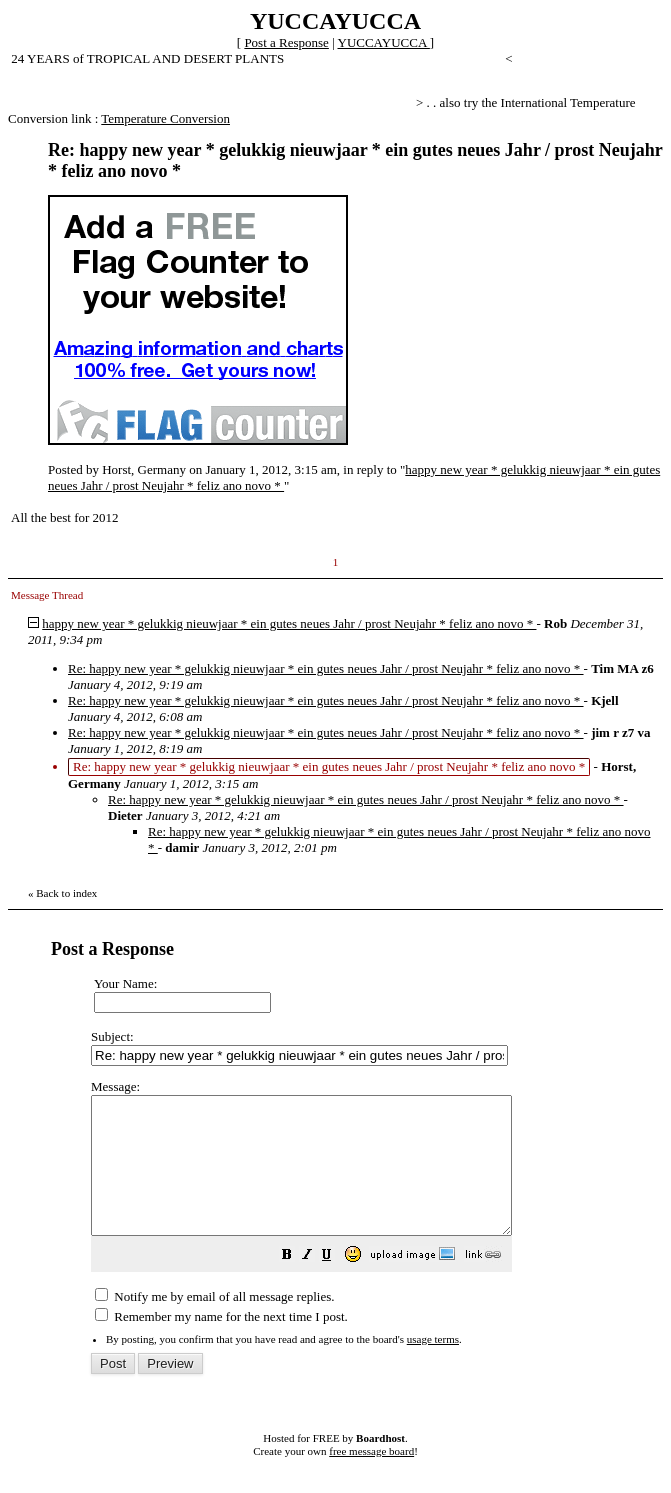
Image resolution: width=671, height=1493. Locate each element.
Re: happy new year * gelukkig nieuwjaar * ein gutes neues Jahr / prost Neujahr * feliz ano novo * (326, 668)
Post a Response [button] (286, 42)
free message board (371, 1478)
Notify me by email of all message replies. (214, 1323)
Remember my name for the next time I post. (221, 1343)
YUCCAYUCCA (384, 42)
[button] (337, 1284)
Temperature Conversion (165, 118)
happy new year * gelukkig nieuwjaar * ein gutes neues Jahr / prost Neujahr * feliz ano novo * (289, 623)
